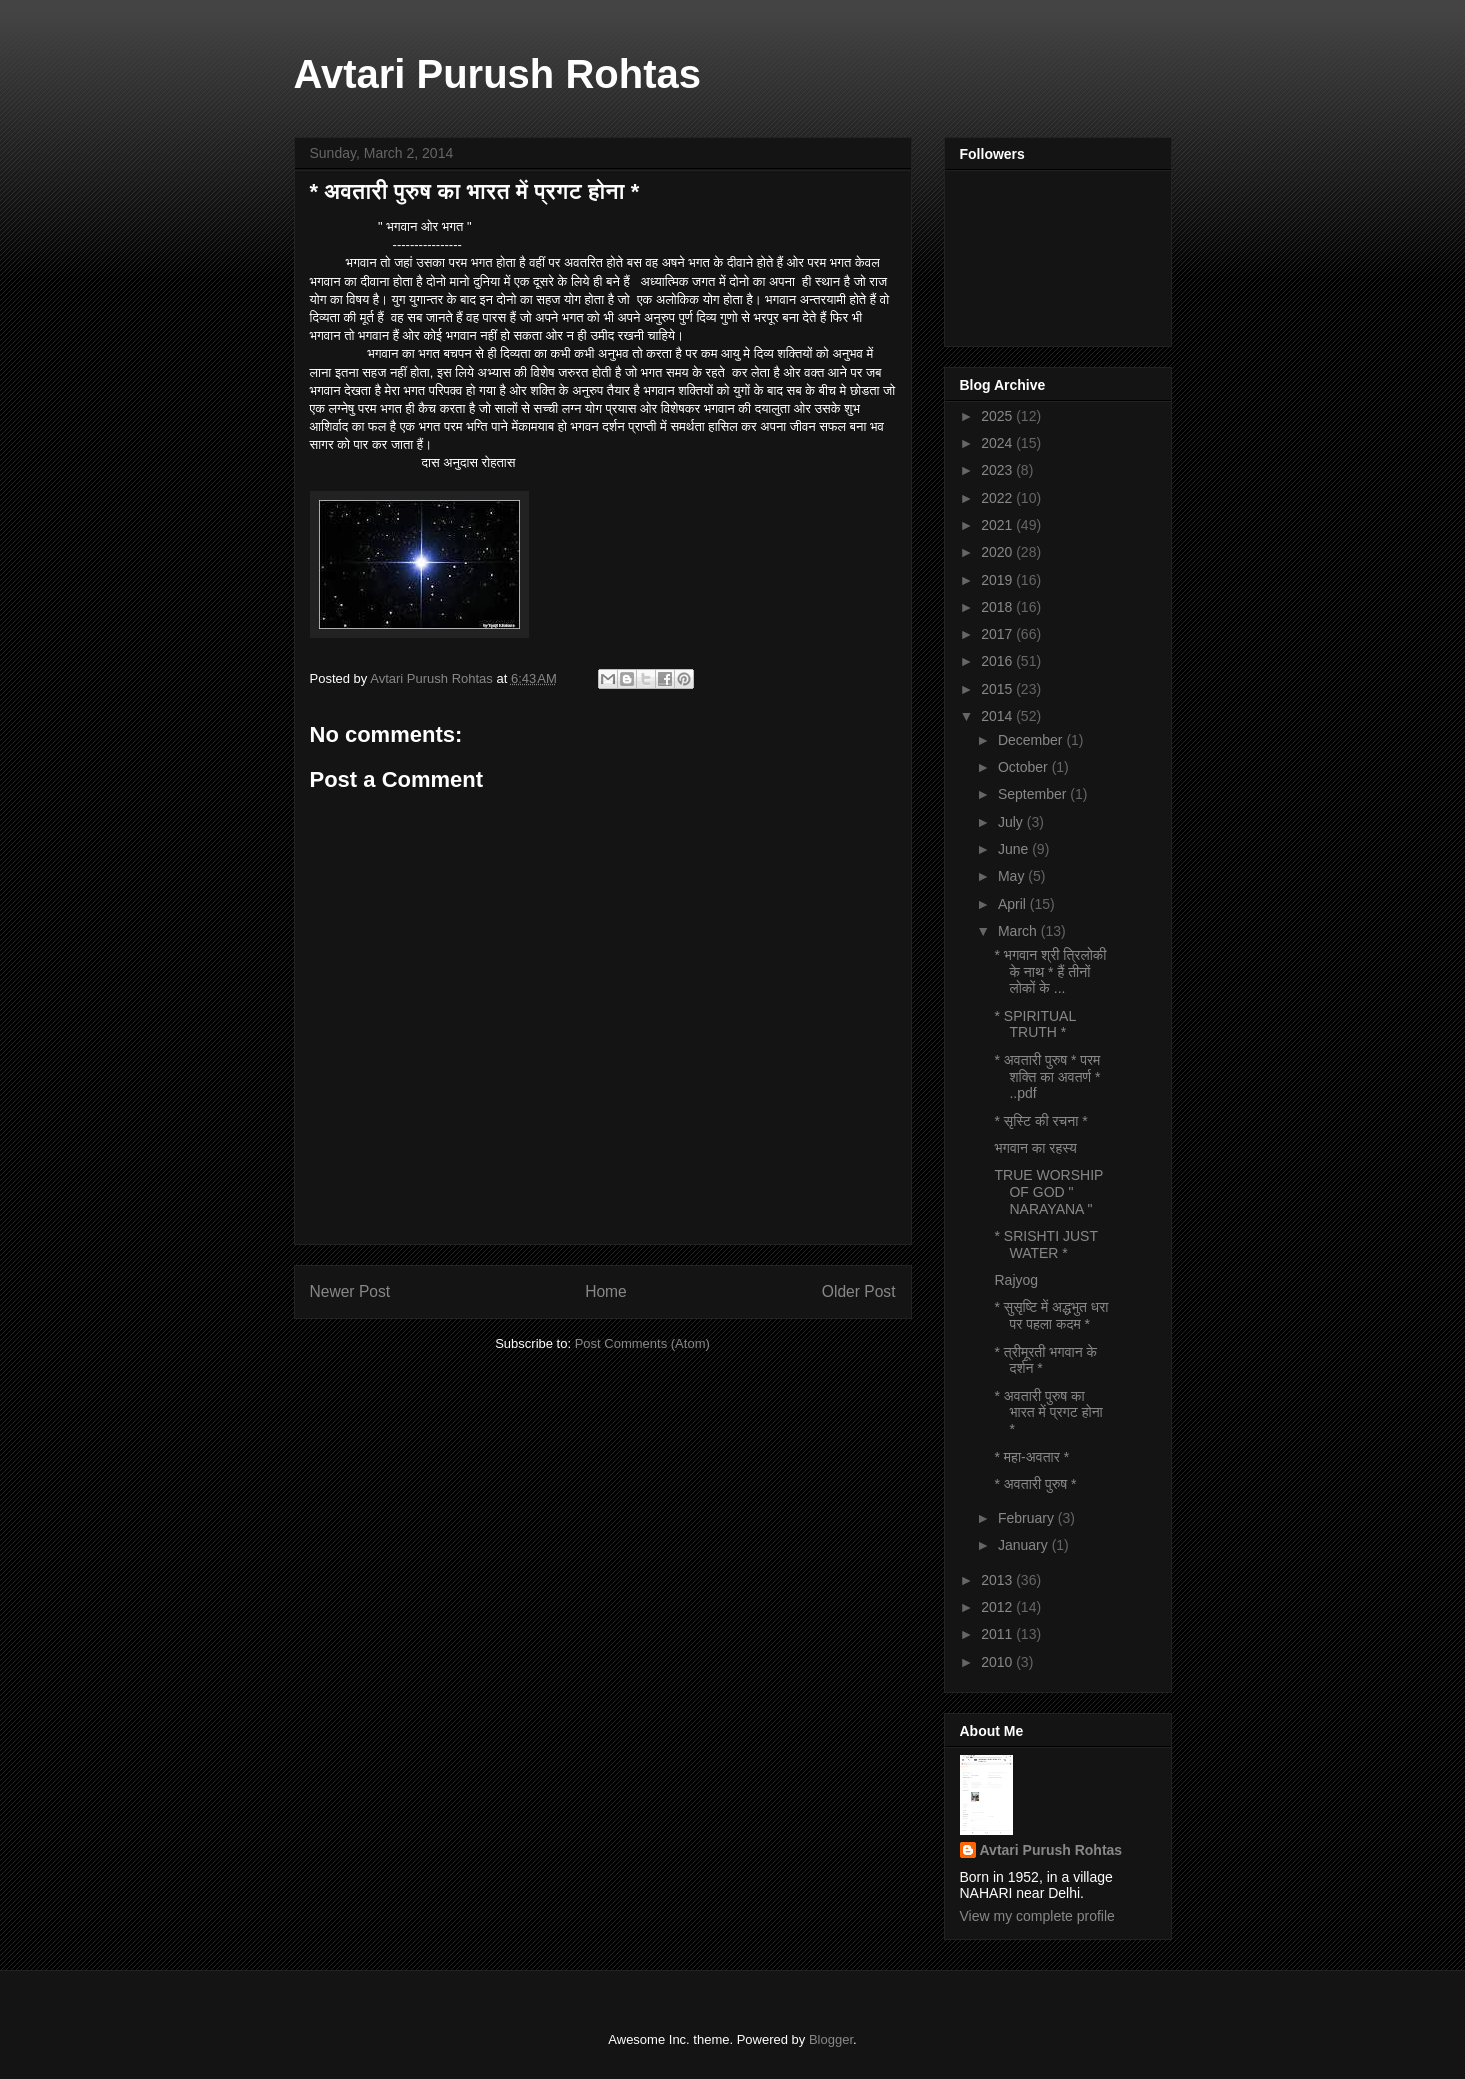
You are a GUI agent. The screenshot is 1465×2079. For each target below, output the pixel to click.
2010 (998, 1662)
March (1019, 931)
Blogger (831, 2039)
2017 (998, 634)
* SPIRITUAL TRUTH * (1034, 1024)
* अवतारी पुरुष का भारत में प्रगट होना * (1048, 1413)
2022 (998, 498)
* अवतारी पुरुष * (1035, 1484)
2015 (998, 689)
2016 (998, 661)
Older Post (859, 1291)
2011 (998, 1634)
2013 (998, 1580)
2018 (998, 607)
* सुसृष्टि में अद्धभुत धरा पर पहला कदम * (1051, 1315)
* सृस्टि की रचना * (1040, 1121)
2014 (998, 716)
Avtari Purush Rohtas (497, 74)
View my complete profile (1037, 1916)
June (1015, 849)
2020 (998, 552)
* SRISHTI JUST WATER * (1045, 1244)
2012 (998, 1607)
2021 (998, 525)
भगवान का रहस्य (1035, 1148)
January (1025, 1545)
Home (606, 1291)
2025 (998, 416)
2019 (998, 580)
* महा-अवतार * (1031, 1457)
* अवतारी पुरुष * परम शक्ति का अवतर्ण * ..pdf (1047, 1077)
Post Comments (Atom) (642, 1343)
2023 (998, 470)
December (1032, 740)
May (1013, 876)
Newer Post (350, 1291)
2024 (998, 443)
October (1025, 767)
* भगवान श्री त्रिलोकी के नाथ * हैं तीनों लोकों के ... (1050, 972)
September (1034, 794)
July (1012, 822)
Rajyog (1016, 1280)
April (1014, 904)
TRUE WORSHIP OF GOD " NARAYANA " (1048, 1192)
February (1028, 1518)
